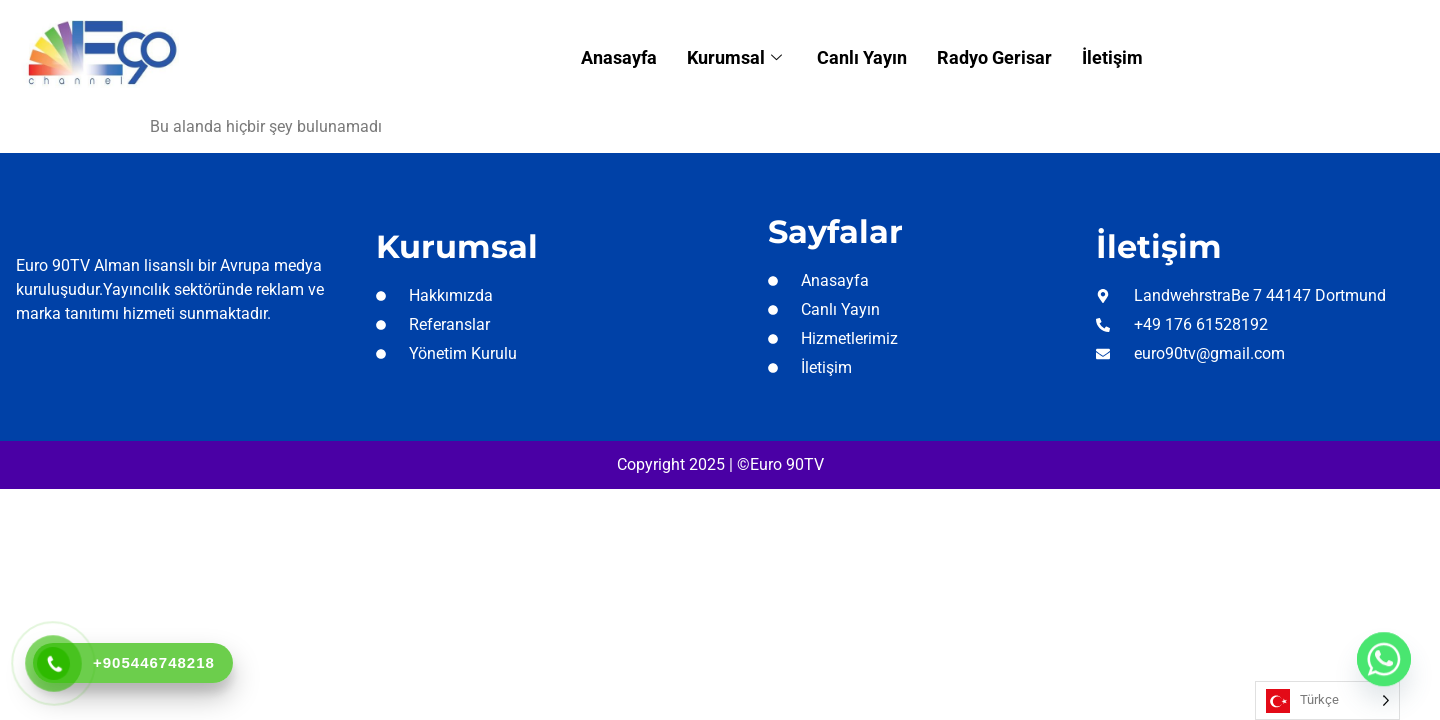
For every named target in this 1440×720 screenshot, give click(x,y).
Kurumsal (737, 57)
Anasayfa (619, 57)
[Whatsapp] (1384, 668)
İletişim (1112, 57)
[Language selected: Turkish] (1327, 700)
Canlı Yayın (862, 57)
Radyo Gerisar (994, 57)
